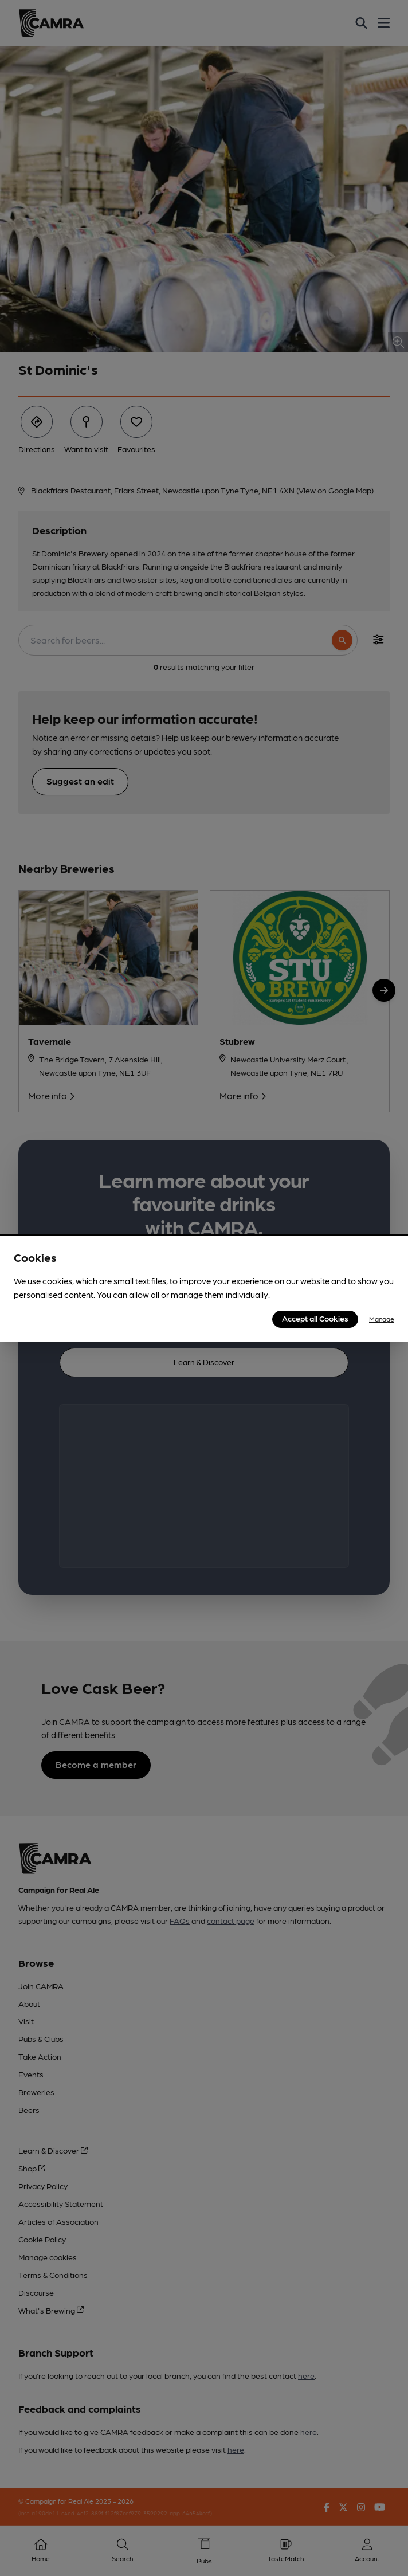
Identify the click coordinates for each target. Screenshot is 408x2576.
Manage (381, 1319)
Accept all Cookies (315, 1318)
